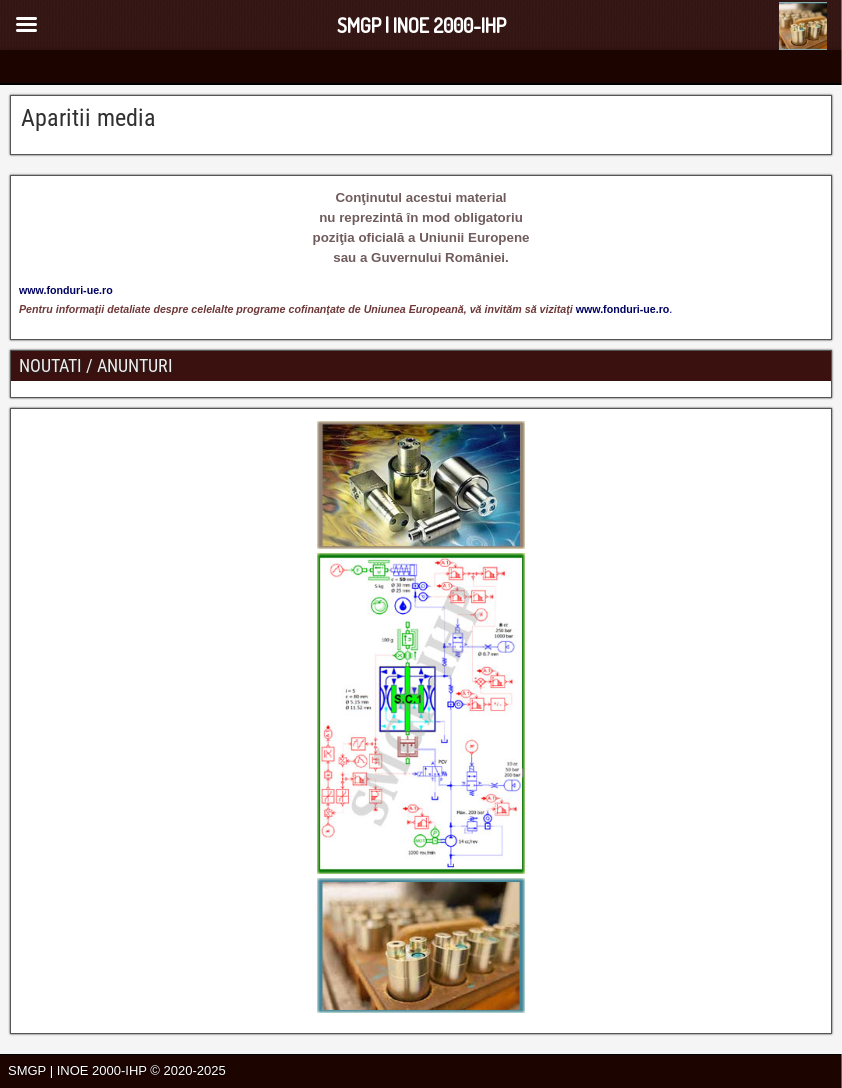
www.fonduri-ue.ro (623, 309)
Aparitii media (88, 118)
